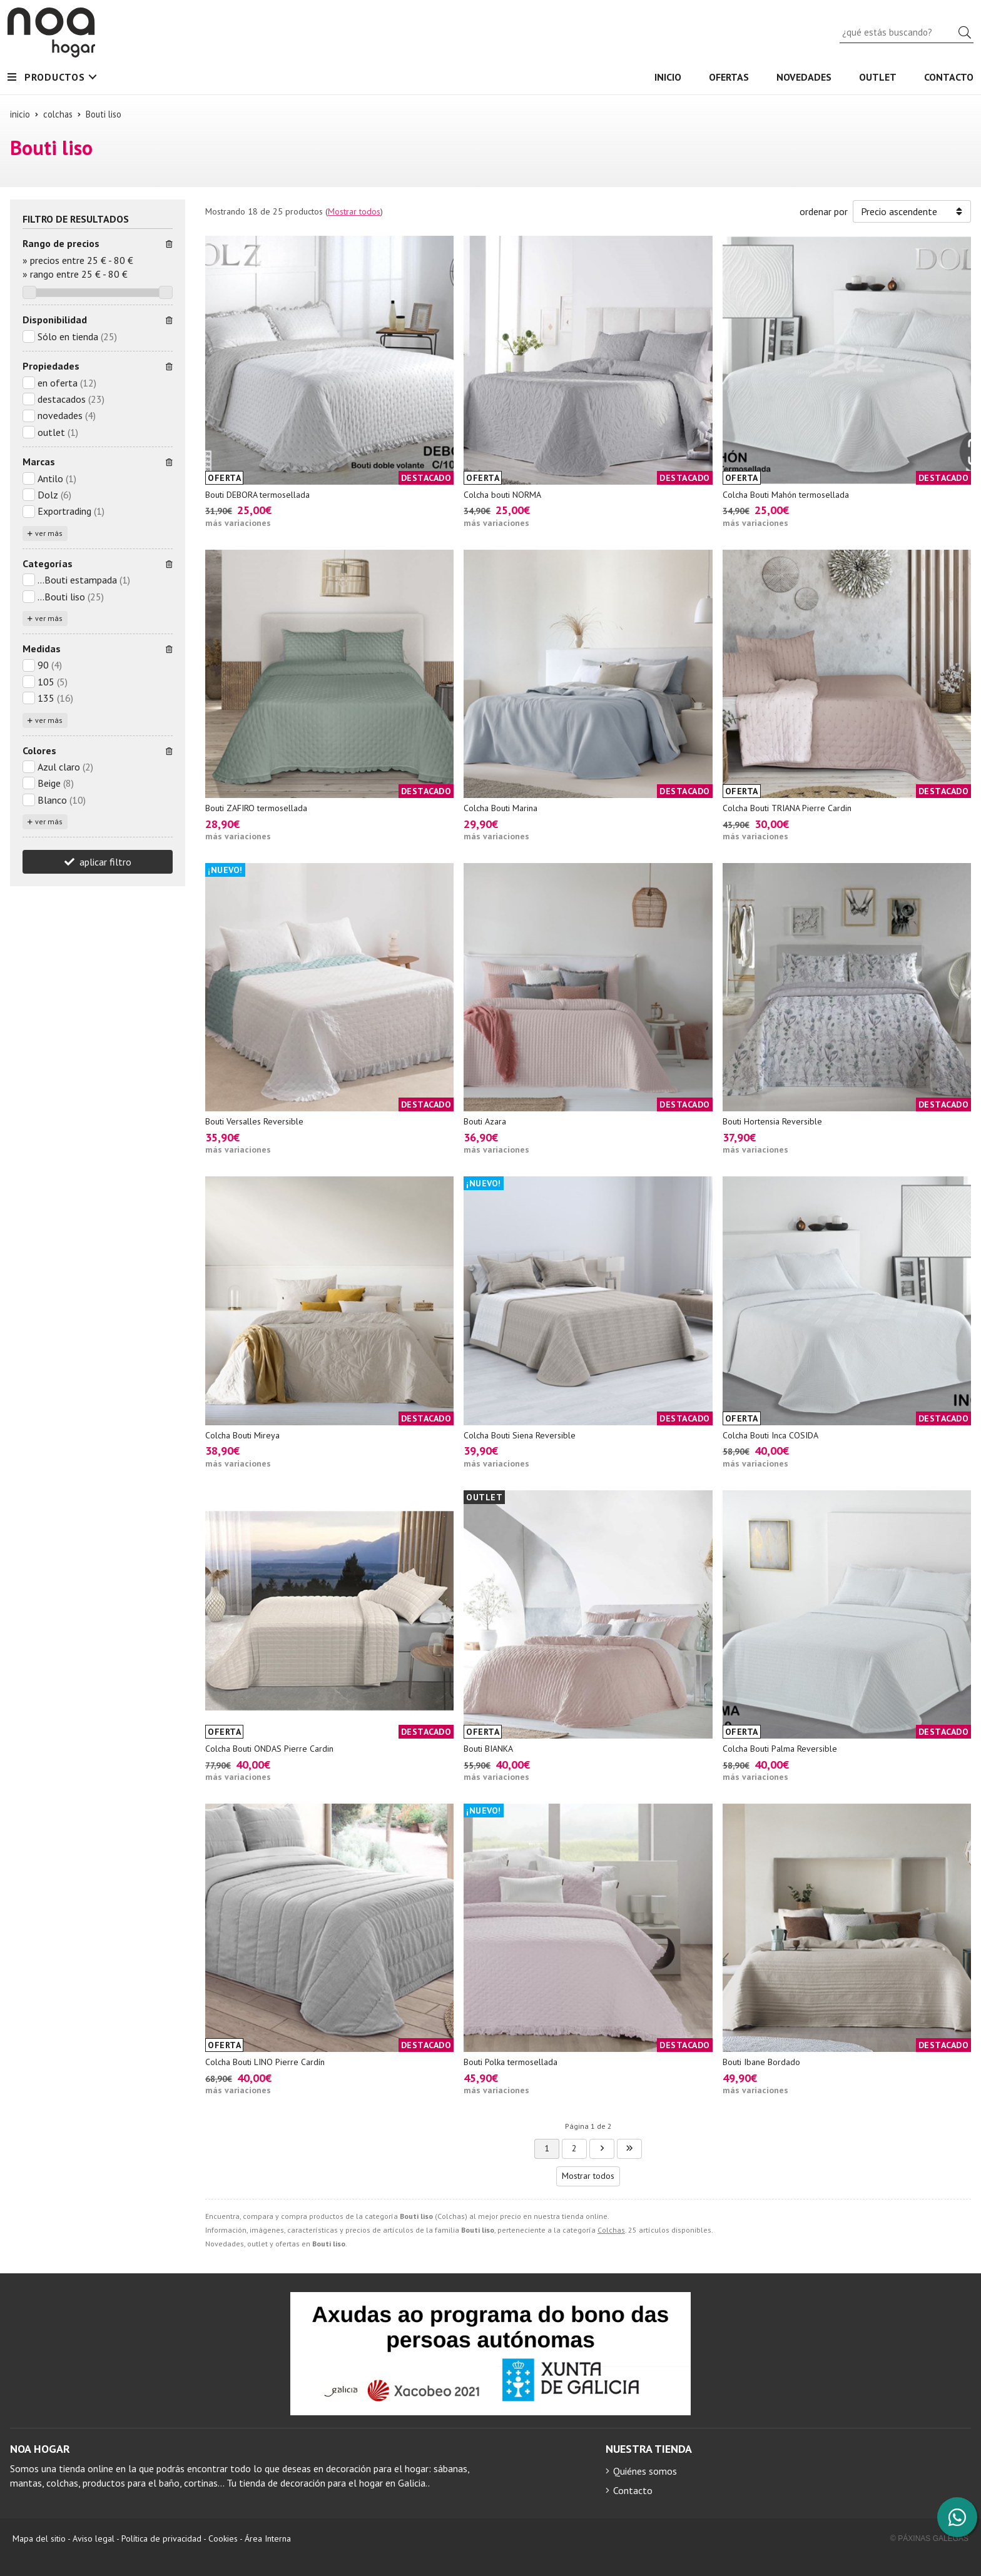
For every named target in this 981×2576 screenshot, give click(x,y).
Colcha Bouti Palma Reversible (780, 1748)
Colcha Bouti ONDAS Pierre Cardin (269, 1748)
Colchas (611, 2230)
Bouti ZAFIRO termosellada (256, 808)
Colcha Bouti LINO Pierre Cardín (265, 2062)
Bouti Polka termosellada (510, 2062)
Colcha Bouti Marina (500, 808)
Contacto (633, 2490)
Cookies (223, 2538)
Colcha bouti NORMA (502, 494)
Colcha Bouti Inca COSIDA (770, 1435)
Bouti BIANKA (488, 1748)
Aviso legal (93, 2538)
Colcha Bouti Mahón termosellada (786, 494)
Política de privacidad (161, 2538)
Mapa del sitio (39, 2538)
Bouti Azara (485, 1121)
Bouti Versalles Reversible (254, 1121)
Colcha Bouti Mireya (242, 1435)
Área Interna (268, 2538)
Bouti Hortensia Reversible (772, 1121)
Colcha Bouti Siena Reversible (520, 1435)
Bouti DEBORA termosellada (257, 494)
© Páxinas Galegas (929, 2538)
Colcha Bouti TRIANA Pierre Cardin (787, 808)
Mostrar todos (354, 211)
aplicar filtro (105, 862)
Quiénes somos (645, 2471)
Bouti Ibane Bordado (761, 2062)
